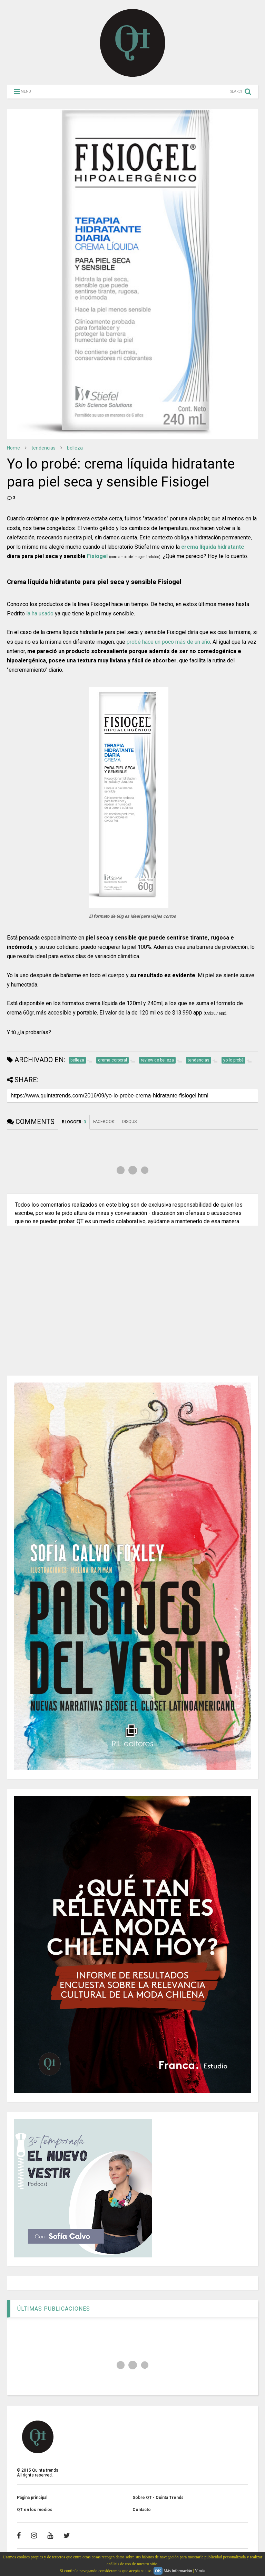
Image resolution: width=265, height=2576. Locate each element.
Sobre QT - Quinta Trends (158, 2497)
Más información (178, 2570)
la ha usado (39, 613)
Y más (200, 2570)
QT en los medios (34, 2509)
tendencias (43, 448)
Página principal (32, 2497)
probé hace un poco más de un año (168, 642)
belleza (75, 448)
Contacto (141, 2509)
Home (13, 448)
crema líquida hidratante (212, 547)
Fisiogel (97, 556)
